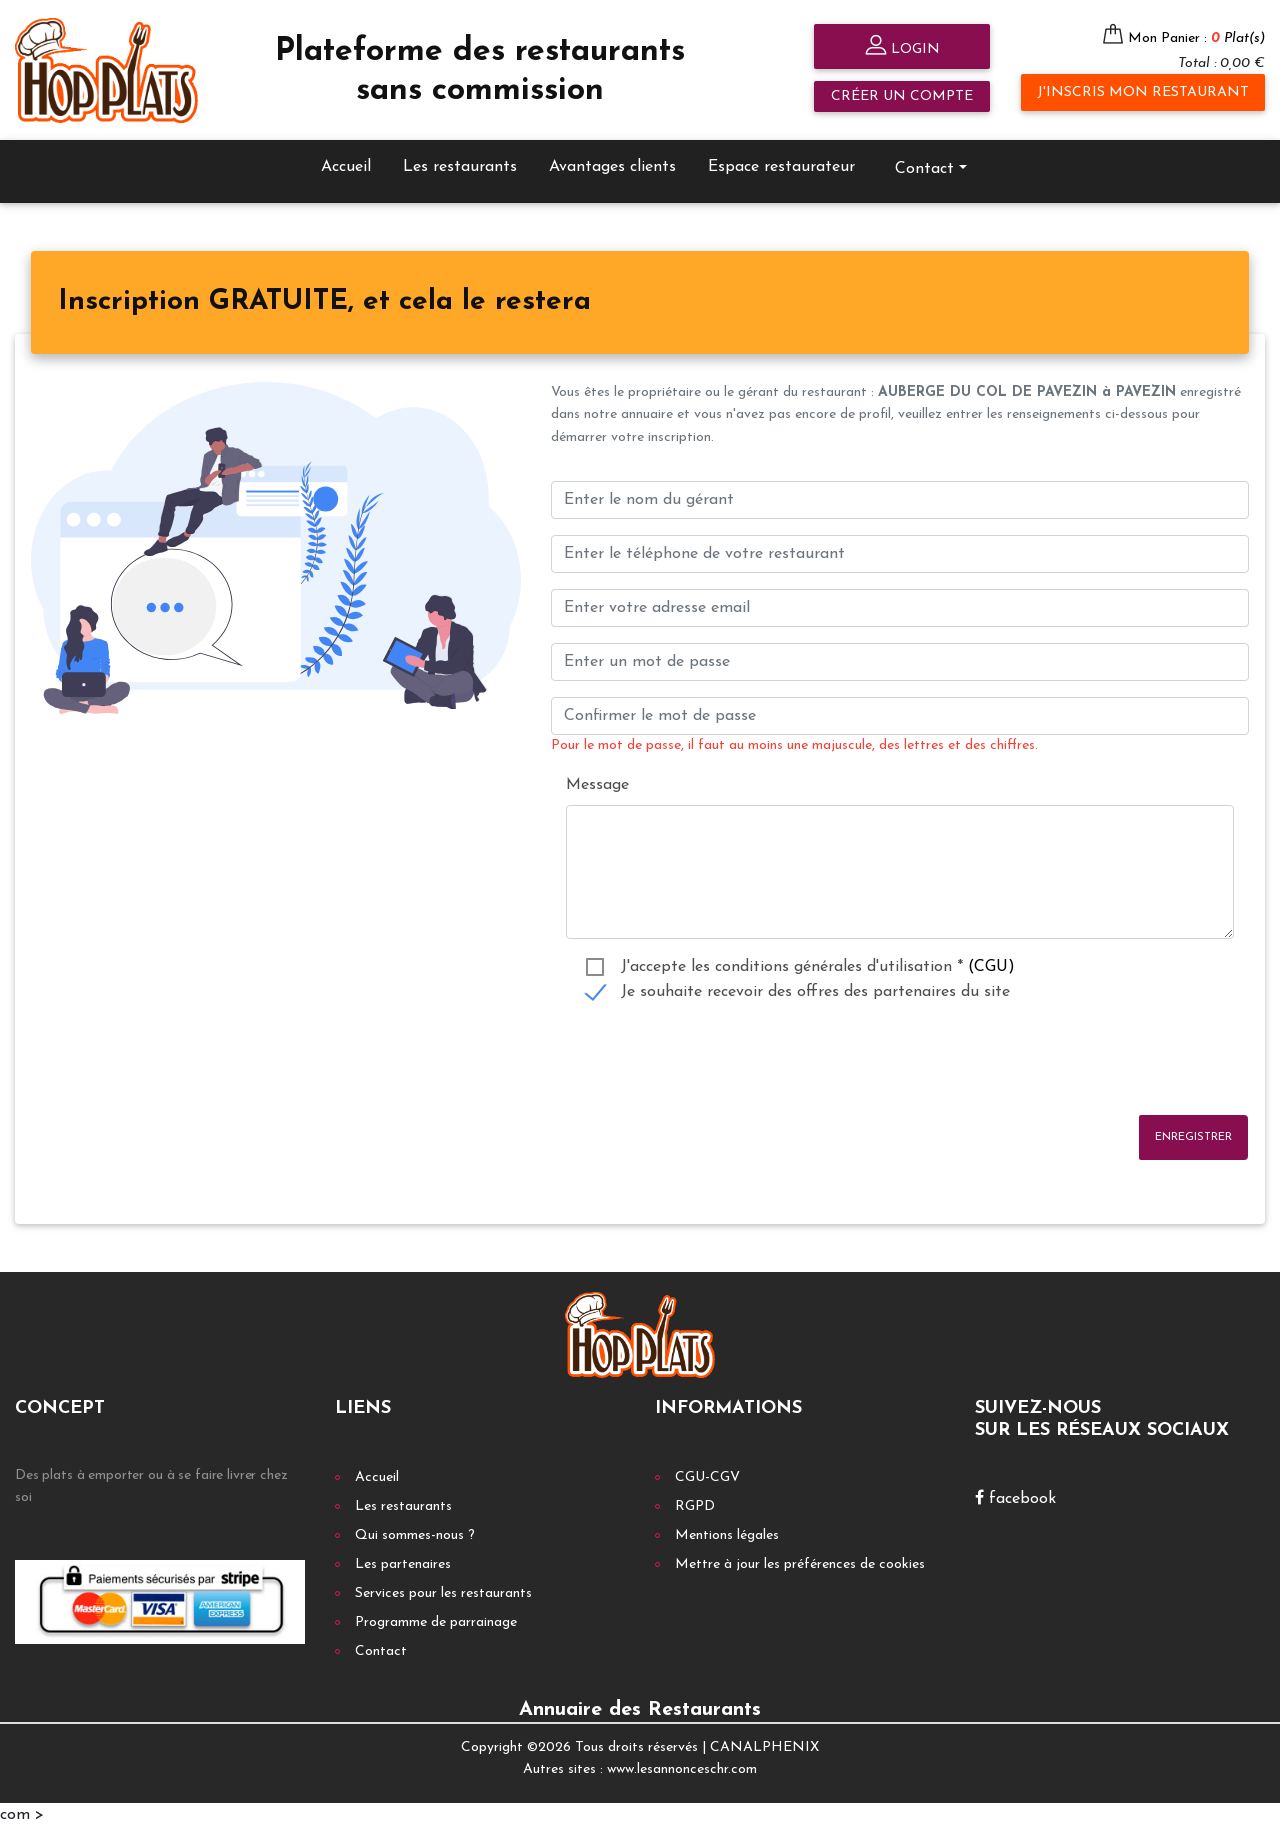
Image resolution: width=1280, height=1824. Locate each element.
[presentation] (703, 1058)
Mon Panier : (1196, 38)
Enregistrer (1193, 1134)
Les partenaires (403, 1561)
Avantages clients (612, 164)
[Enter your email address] (900, 605)
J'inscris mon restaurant (1143, 92)
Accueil (346, 164)
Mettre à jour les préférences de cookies (800, 1561)
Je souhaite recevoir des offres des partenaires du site (815, 990)
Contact (924, 166)
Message (597, 783)
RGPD (695, 1503)
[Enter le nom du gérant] (900, 497)
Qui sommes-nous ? (415, 1532)
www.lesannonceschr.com (682, 1767)
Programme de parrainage (436, 1619)
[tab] (324, 301)
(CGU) (991, 965)
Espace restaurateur (781, 164)
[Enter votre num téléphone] (900, 551)
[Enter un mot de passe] (900, 659)
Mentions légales (727, 1532)
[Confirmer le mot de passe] (900, 713)
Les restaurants (460, 164)
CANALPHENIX (764, 1744)
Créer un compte (902, 96)
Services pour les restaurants (443, 1590)
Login (902, 47)
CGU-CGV (707, 1474)
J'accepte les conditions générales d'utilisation (818, 965)
